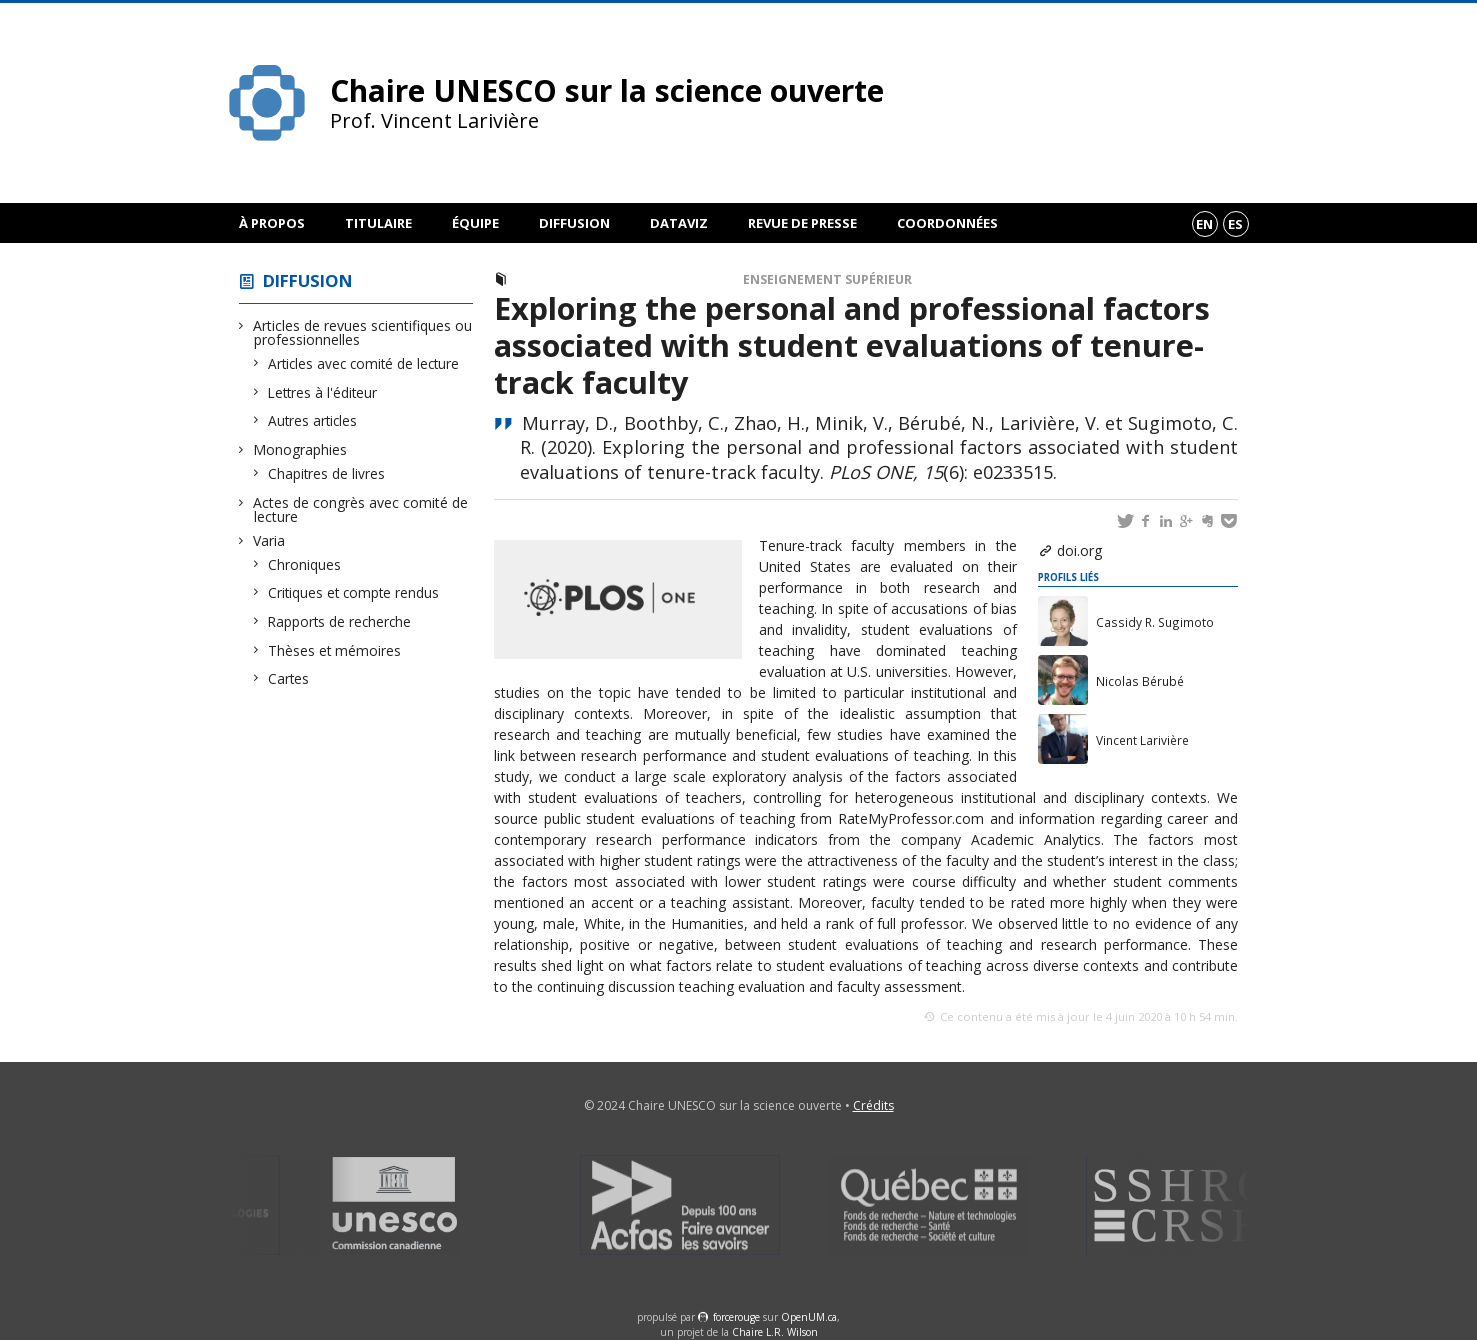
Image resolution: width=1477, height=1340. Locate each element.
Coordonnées (947, 223)
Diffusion (574, 223)
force (736, 1317)
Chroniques (305, 564)
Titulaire (378, 223)
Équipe (475, 223)
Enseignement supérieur (827, 279)
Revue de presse (802, 223)
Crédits (873, 1105)
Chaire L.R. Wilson (775, 1332)
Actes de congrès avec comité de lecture (361, 509)
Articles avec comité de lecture (364, 363)
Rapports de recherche (340, 621)
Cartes (289, 678)
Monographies (300, 449)
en (1204, 224)
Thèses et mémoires (335, 650)
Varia (269, 540)
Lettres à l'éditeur (323, 392)
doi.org (1079, 550)
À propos (272, 223)
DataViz (679, 223)
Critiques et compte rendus (354, 592)
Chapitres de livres (327, 473)
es (1235, 224)
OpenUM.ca (809, 1317)
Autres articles (313, 420)
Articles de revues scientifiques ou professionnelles (363, 332)
